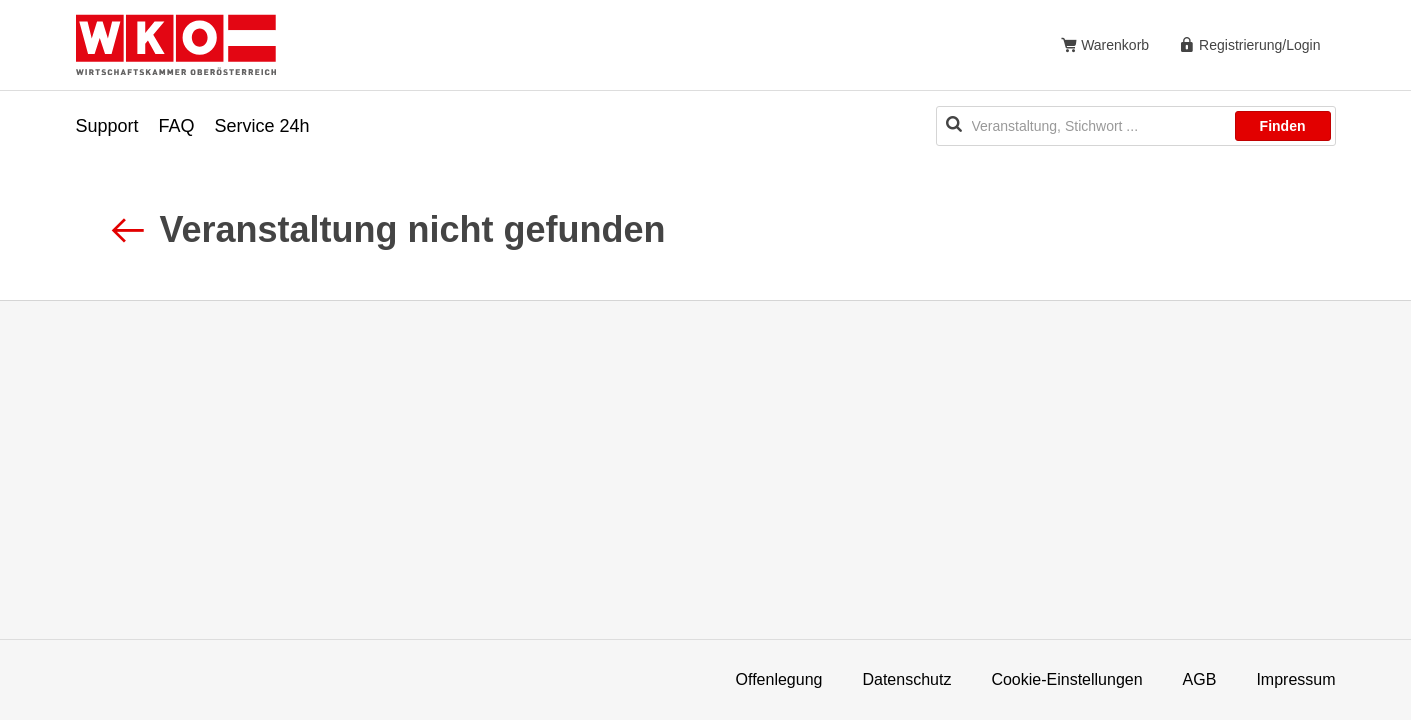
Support (107, 126)
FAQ (177, 126)
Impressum (1295, 679)
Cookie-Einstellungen (1066, 679)
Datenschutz (906, 679)
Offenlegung (779, 679)
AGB (1200, 679)
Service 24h (262, 126)
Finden (1283, 126)
